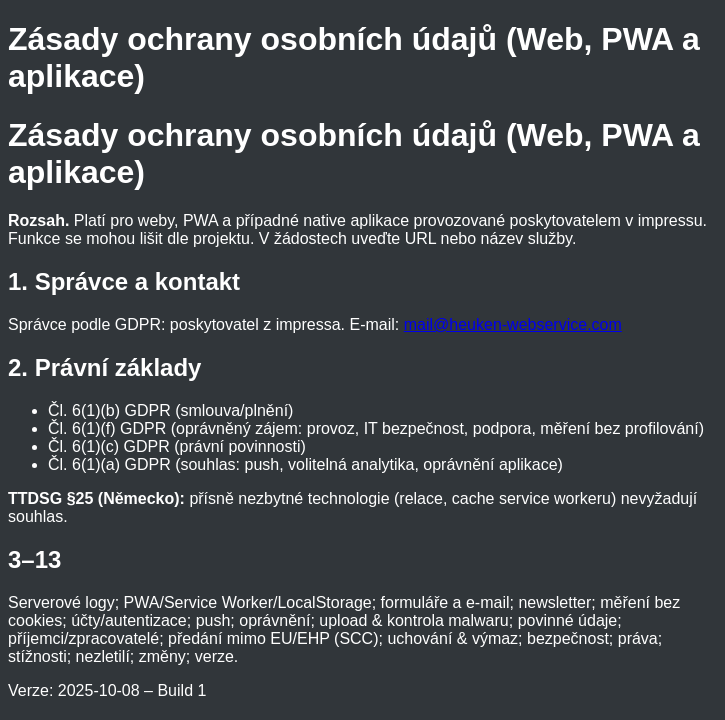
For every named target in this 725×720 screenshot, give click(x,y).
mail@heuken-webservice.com (513, 324)
